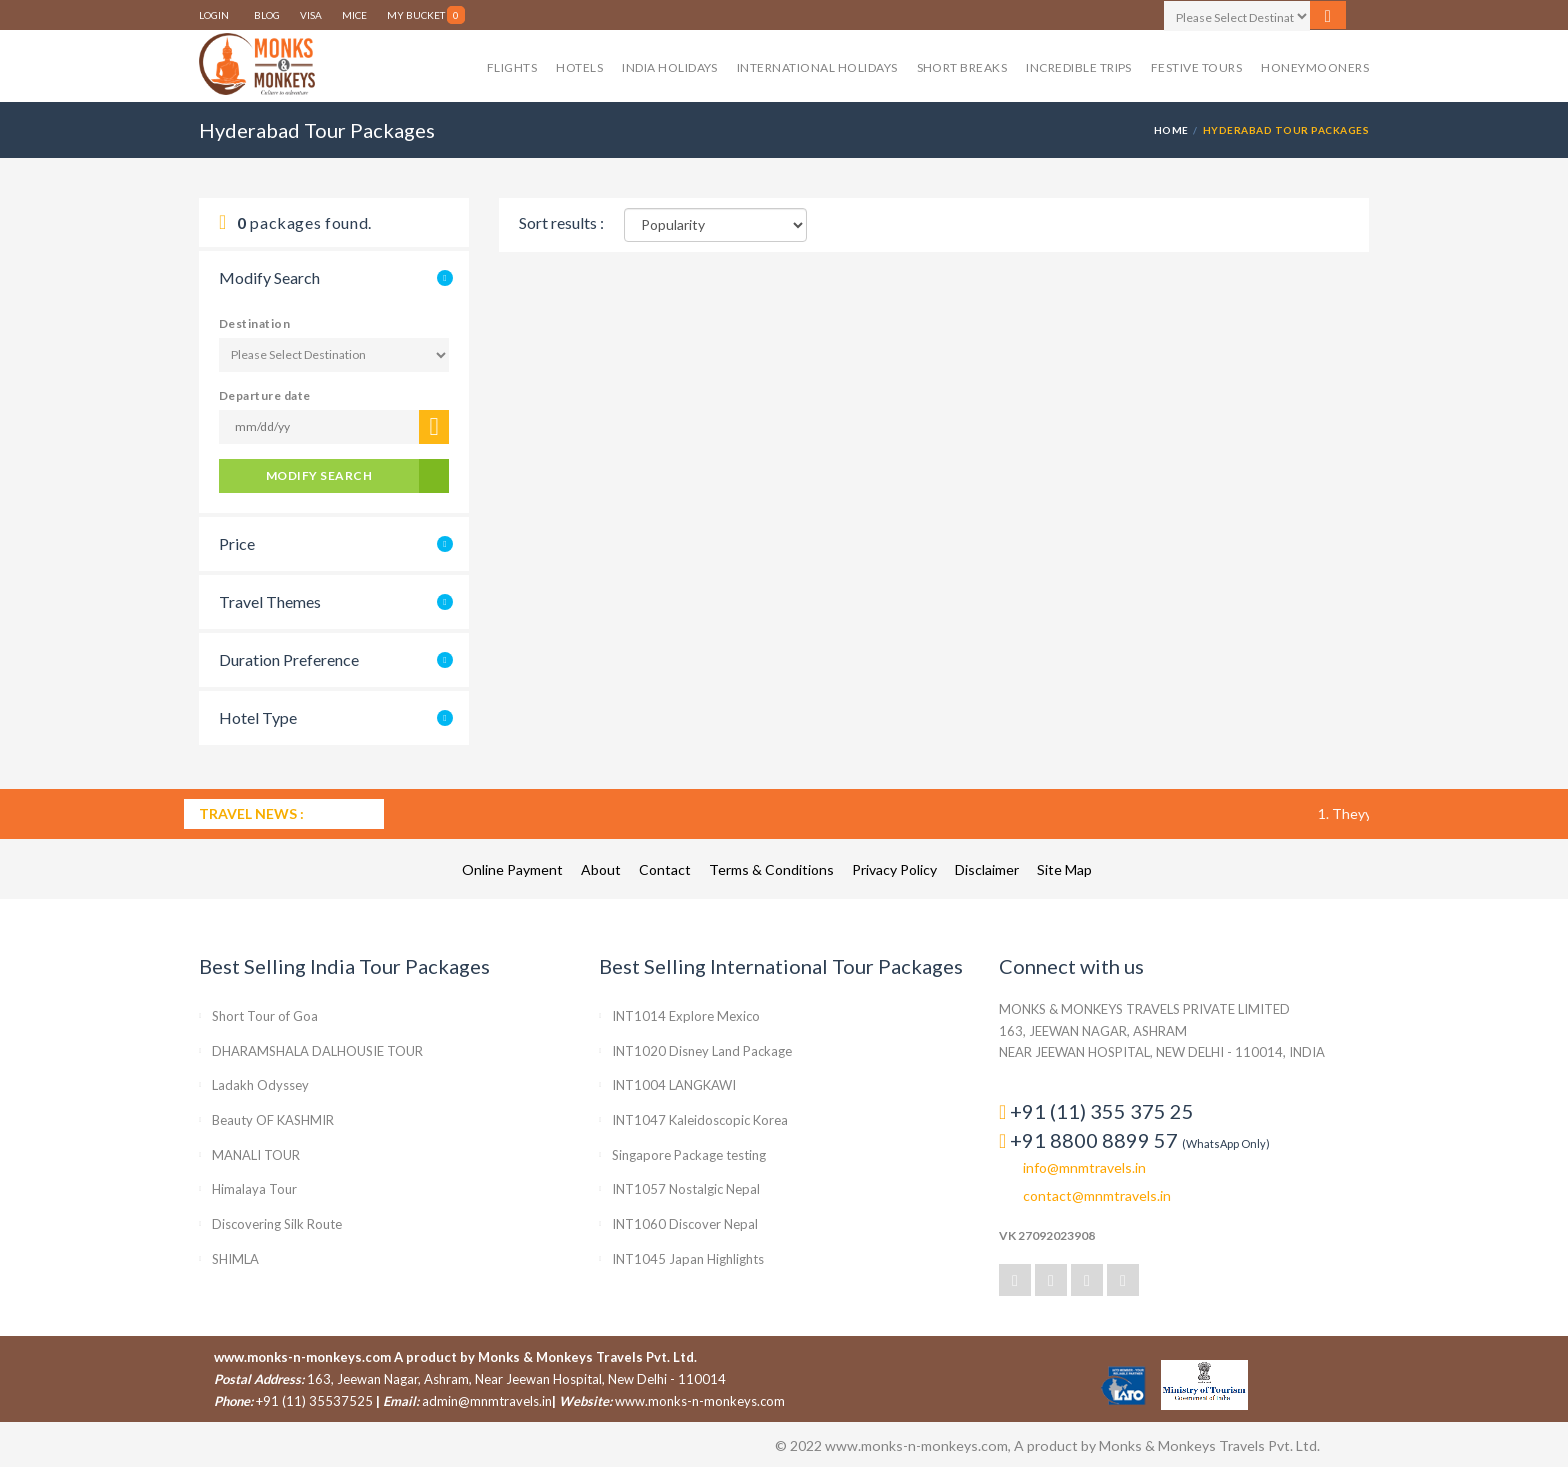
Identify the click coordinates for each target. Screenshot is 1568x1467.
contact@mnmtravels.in (1097, 1195)
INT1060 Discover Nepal (685, 1224)
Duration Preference (289, 659)
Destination (254, 323)
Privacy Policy (896, 869)
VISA (311, 15)
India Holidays (670, 67)
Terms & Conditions (773, 869)
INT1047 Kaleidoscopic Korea (700, 1120)
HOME (1171, 130)
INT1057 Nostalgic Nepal (686, 1189)
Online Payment (514, 869)
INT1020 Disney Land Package (702, 1051)
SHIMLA (235, 1259)
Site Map (1064, 869)
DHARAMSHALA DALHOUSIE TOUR (317, 1051)
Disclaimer (988, 869)
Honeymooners (1315, 67)
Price (237, 543)
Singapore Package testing (689, 1155)
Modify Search (269, 277)
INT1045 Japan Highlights (688, 1259)
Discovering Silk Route (277, 1224)
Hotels (579, 67)
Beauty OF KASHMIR (273, 1120)
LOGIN (216, 0)
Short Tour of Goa (265, 1016)
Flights (512, 67)
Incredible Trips (1079, 67)
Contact (666, 869)
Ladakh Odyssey (260, 1085)
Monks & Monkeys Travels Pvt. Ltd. (587, 1357)
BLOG (267, 15)
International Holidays (817, 67)
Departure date (265, 395)
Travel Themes (270, 601)
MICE (354, 15)
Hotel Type (258, 717)
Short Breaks (962, 67)
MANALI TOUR (256, 1155)
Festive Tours (1196, 67)
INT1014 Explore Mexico (686, 1016)
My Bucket (426, 15)
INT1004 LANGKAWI (674, 1085)
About (602, 869)
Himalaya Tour (254, 1189)
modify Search (319, 475)
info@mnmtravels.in (1084, 1167)
